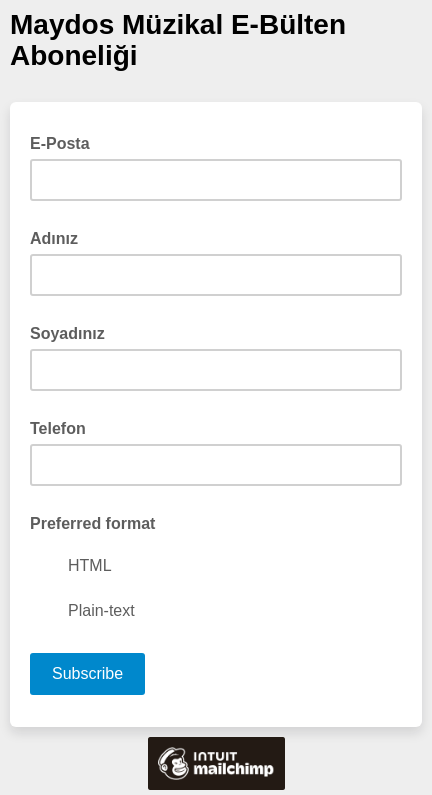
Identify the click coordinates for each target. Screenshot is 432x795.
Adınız (54, 238)
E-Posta (66, 142)
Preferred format (92, 523)
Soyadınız (67, 333)
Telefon (58, 428)
